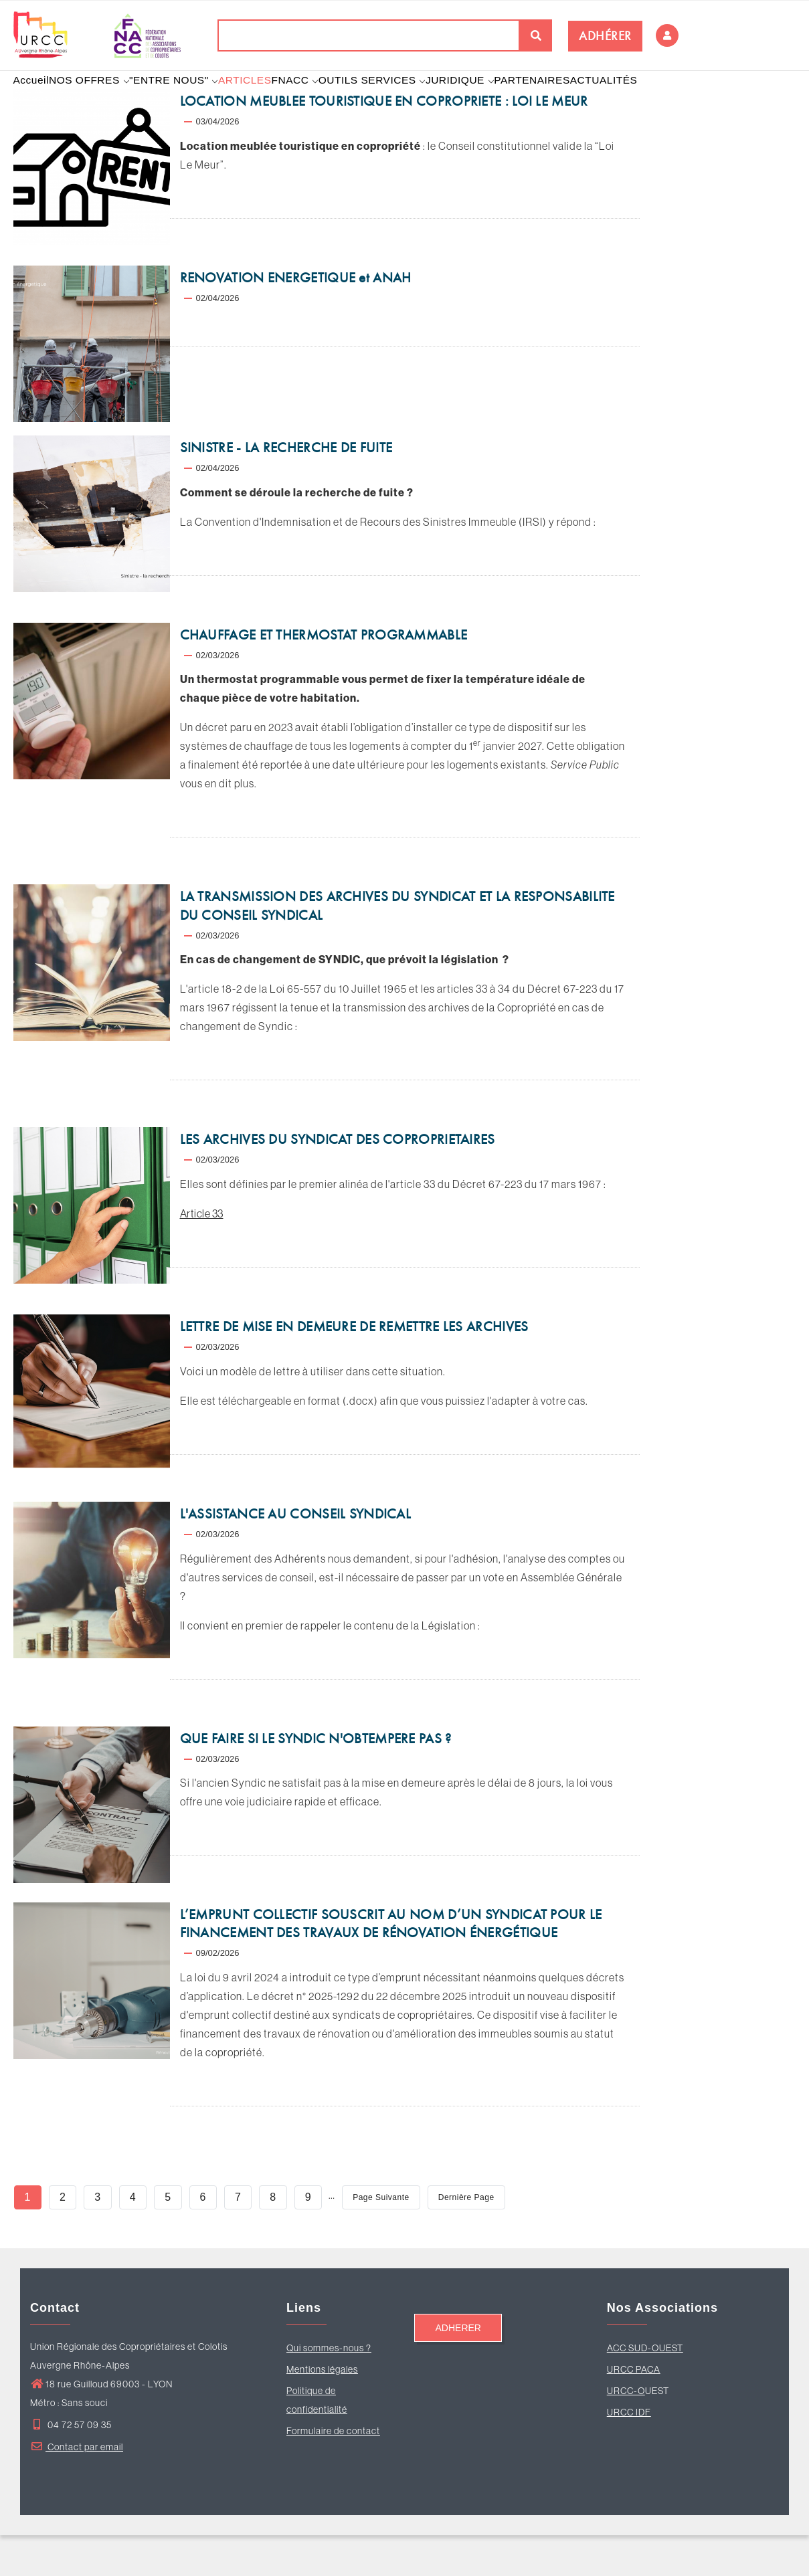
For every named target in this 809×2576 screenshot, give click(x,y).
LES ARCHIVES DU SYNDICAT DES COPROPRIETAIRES (337, 1180)
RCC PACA (637, 2410)
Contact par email (76, 2488)
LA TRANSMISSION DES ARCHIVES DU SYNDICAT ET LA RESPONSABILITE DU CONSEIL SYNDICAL (397, 947)
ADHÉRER (605, 35)
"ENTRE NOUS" (192, 100)
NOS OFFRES (102, 100)
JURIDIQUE (505, 100)
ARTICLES (270, 100)
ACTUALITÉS (661, 100)
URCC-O (626, 2431)
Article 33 (201, 1254)
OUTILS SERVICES (411, 100)
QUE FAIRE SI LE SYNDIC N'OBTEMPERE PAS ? (316, 1779)
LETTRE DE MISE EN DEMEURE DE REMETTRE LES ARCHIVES (354, 1367)
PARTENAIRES (583, 100)
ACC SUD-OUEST (645, 2389)
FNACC (328, 100)
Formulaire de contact (333, 2472)
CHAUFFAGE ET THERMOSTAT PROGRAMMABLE (324, 675)
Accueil (35, 100)
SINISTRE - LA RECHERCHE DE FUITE (286, 488)
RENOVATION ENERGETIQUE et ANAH (296, 318)
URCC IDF (629, 2453)
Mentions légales (322, 2410)
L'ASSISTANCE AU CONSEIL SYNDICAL (296, 1554)
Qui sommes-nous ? (328, 2389)
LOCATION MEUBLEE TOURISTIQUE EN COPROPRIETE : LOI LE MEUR (384, 142)
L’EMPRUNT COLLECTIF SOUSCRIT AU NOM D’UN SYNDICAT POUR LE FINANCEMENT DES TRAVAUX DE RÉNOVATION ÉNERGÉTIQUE (391, 1965)
